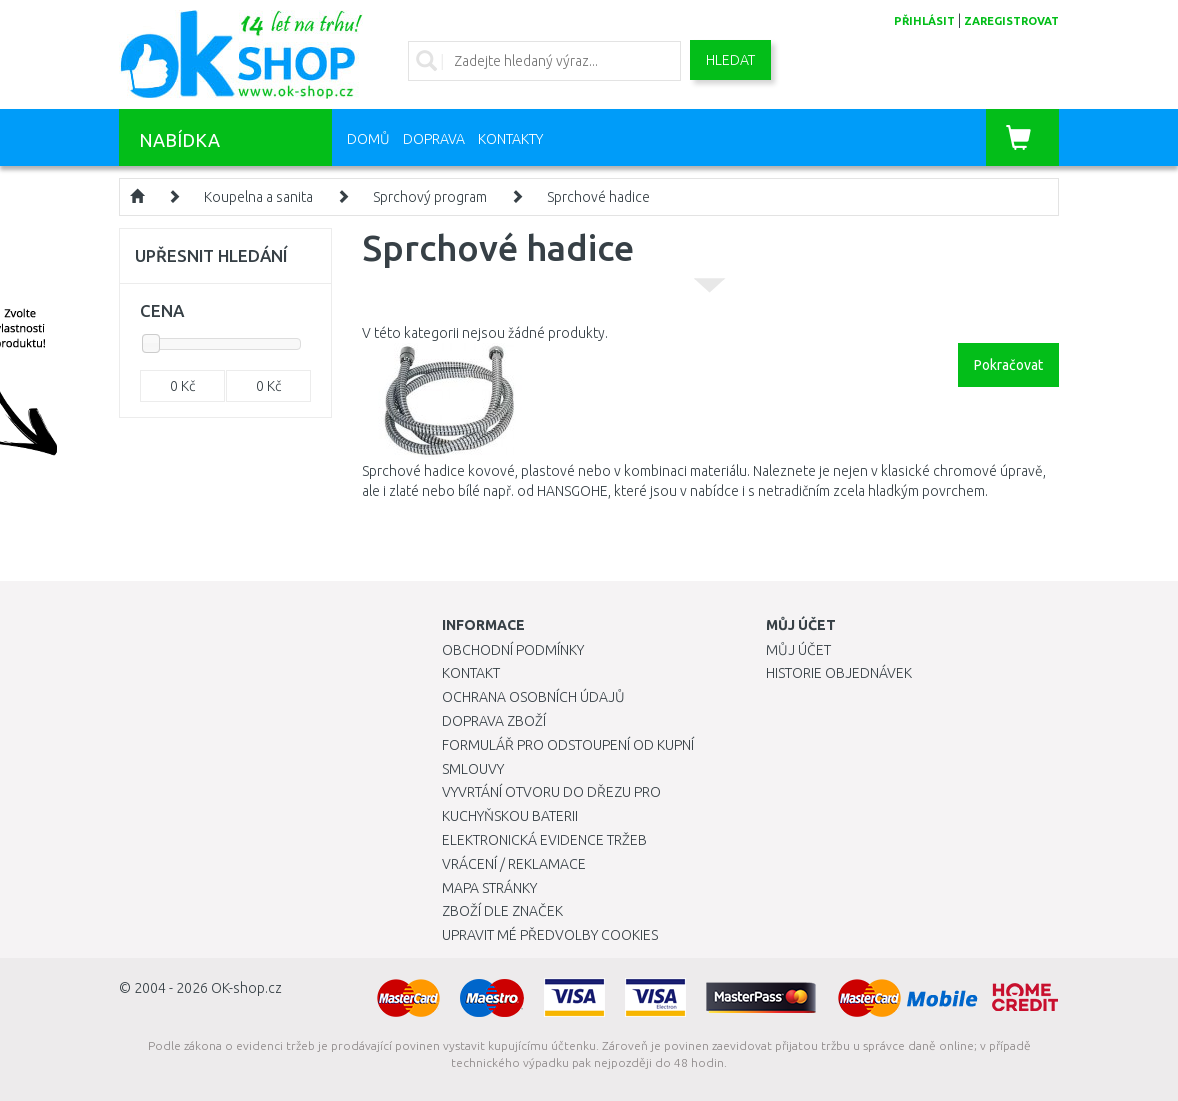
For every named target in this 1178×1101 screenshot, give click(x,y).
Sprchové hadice (598, 197)
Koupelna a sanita (258, 197)
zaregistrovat (1011, 21)
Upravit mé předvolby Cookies (550, 935)
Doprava (434, 139)
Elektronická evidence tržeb (544, 840)
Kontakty (510, 139)
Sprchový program (430, 197)
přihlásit (924, 21)
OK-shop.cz (246, 988)
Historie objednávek (839, 673)
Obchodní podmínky (513, 650)
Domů (368, 139)
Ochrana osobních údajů (533, 697)
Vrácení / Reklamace (514, 864)
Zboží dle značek (502, 911)
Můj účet (798, 650)
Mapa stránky (489, 888)
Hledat (730, 60)
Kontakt (471, 673)
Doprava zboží (494, 721)
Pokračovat (1008, 365)
